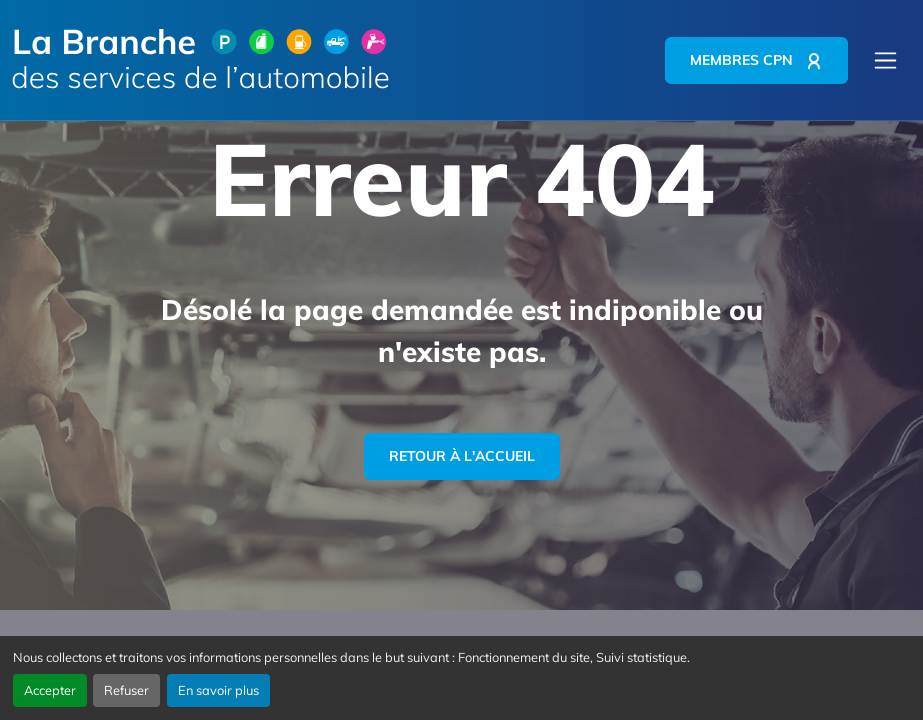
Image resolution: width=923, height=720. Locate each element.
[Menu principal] (885, 60)
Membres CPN (741, 60)
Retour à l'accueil (462, 456)
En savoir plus (218, 690)
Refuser (126, 690)
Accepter (50, 690)
